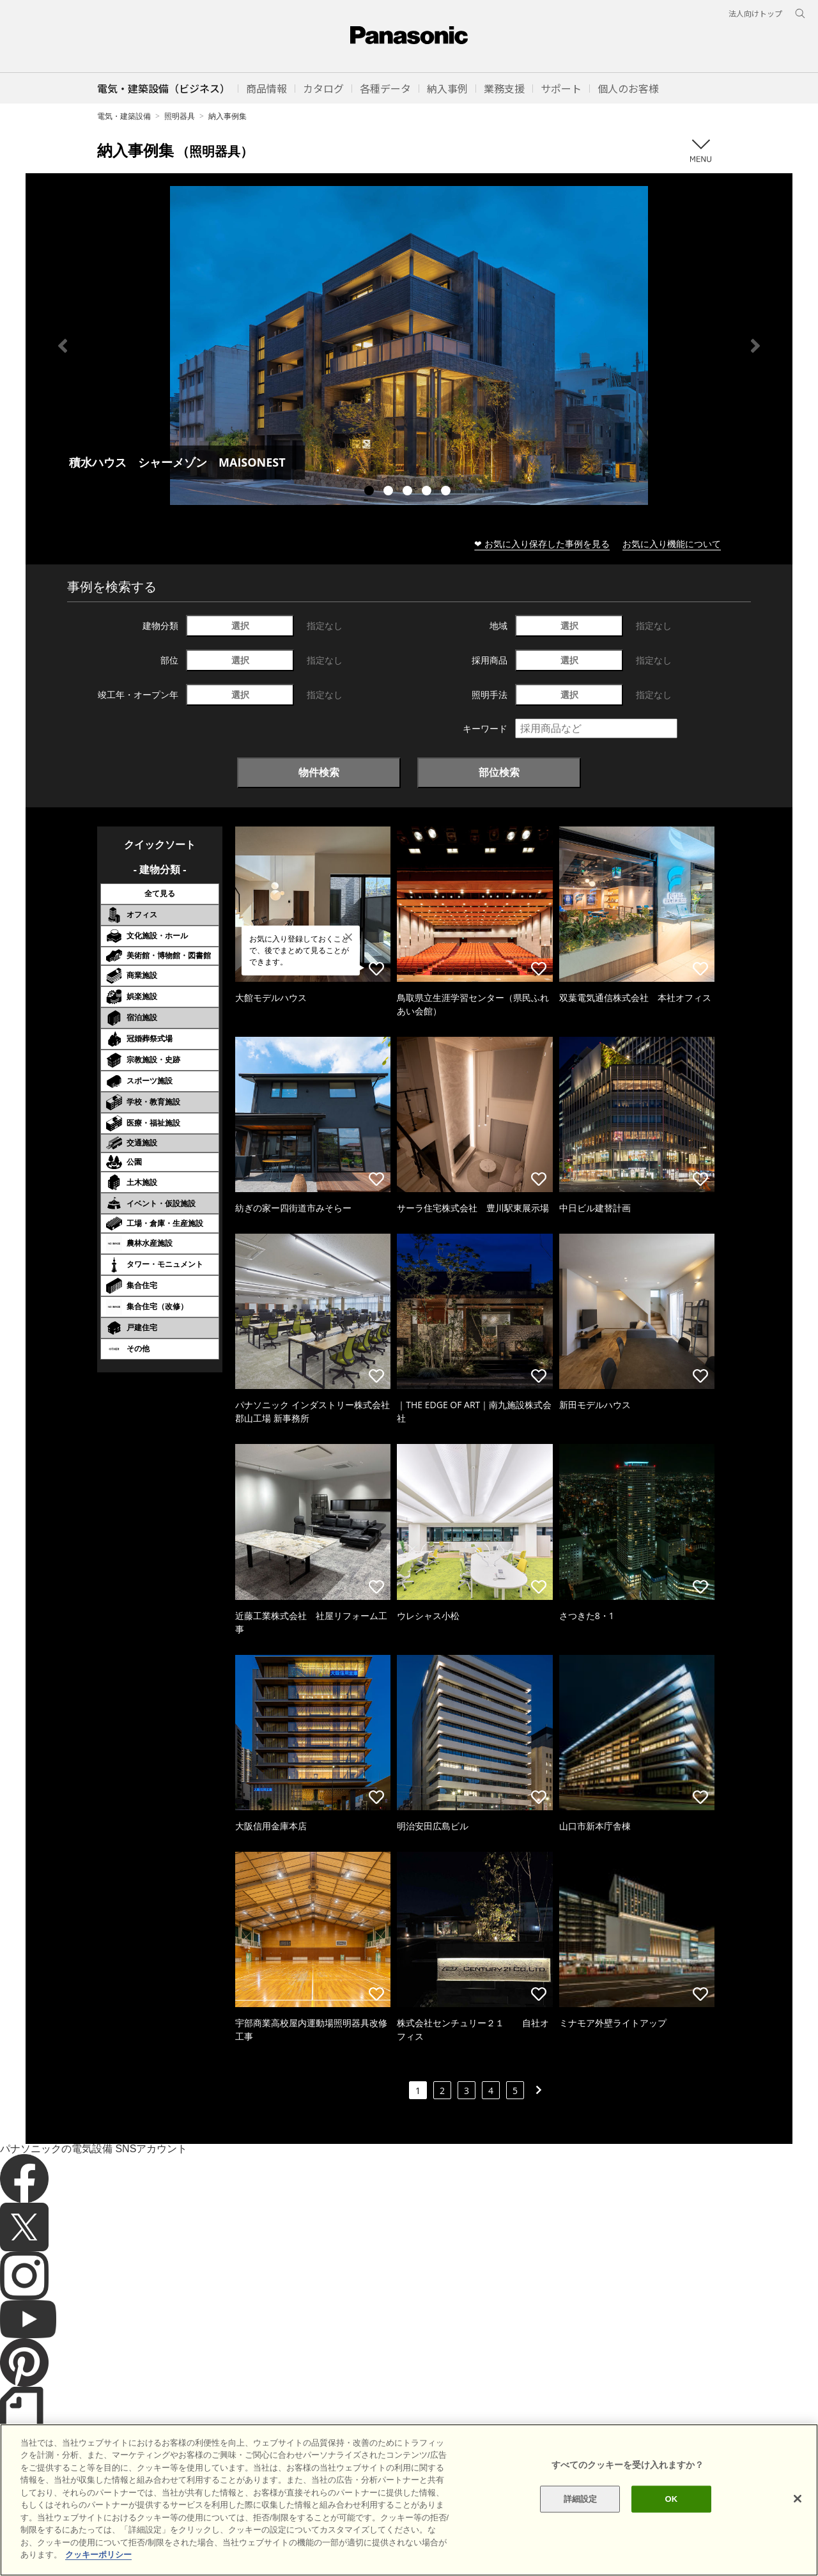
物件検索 (318, 772)
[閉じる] (797, 2516)
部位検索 (499, 772)
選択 (240, 625)
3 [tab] (409, 492)
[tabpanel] (409, 345)
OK (671, 2516)
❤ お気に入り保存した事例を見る (542, 544)
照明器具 (179, 116)
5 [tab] (447, 492)
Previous (62, 346)
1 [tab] (370, 492)
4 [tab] (428, 492)
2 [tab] (389, 492)
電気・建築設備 (124, 116)
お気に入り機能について (671, 544)
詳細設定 (581, 2516)
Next (755, 346)
